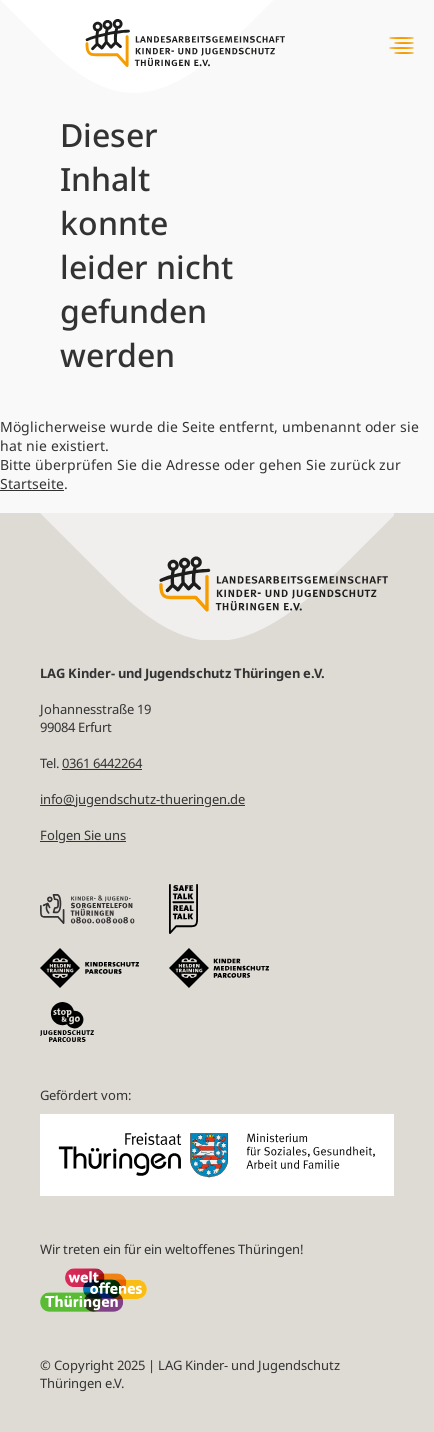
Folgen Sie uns (83, 835)
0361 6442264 (102, 763)
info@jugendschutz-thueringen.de (142, 799)
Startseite (32, 483)
